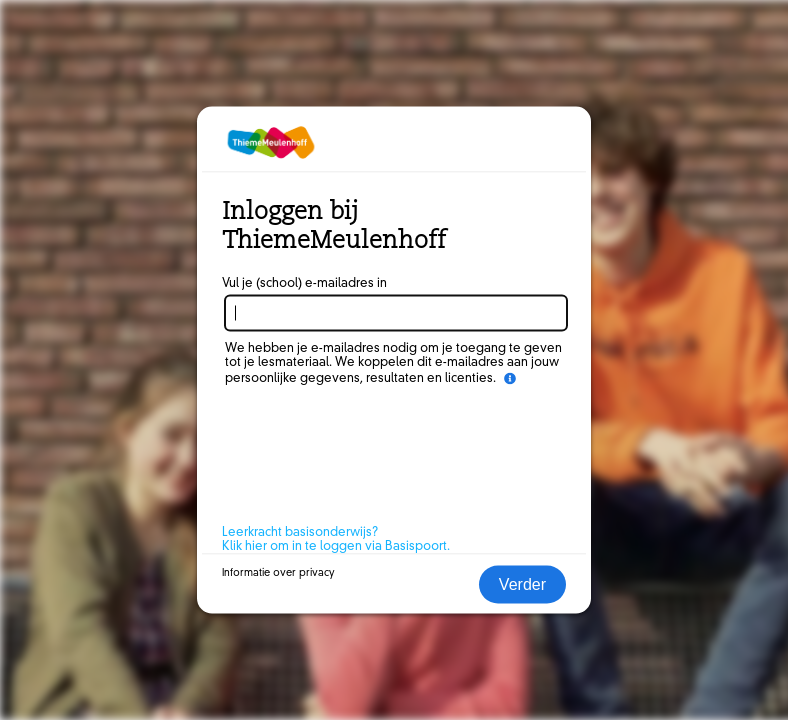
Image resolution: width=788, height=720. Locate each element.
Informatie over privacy (278, 573)
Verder (522, 584)
